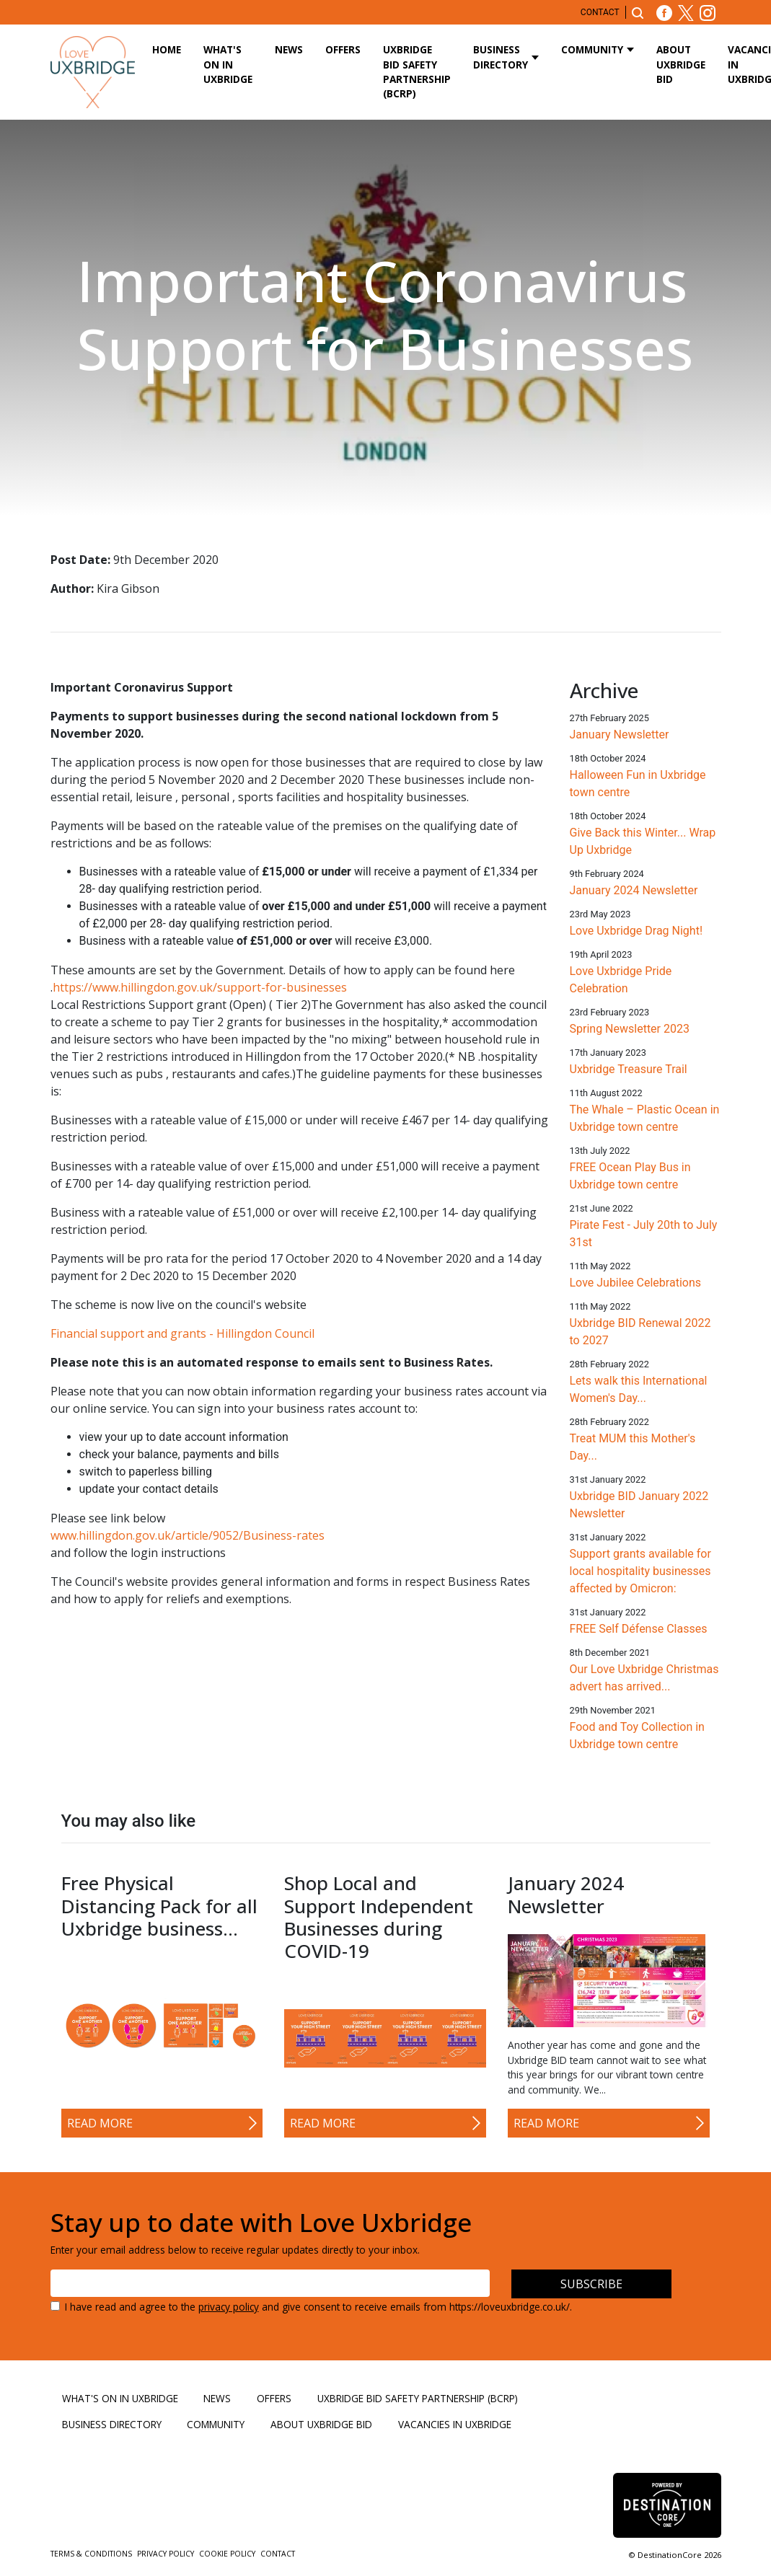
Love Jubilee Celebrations (636, 1282)
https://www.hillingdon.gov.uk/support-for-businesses (200, 987)
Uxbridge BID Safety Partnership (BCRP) (417, 71)
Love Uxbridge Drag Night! (636, 931)
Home (166, 49)
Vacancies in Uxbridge (454, 2424)
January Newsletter (619, 734)
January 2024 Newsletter (634, 890)
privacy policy (228, 2306)
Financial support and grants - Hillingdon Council (182, 1333)
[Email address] (270, 2283)
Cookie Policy (228, 2554)
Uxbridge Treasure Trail (628, 1069)
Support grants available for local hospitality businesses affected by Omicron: (640, 1571)
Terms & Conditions (92, 2554)
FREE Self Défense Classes (639, 1629)
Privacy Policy (166, 2554)
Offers (343, 49)
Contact (600, 12)
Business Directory (500, 57)
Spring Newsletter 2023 (630, 1029)
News (289, 49)
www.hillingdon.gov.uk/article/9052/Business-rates (187, 1535)
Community (592, 49)
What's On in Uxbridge (227, 64)
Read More (100, 2123)
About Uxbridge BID (680, 64)
